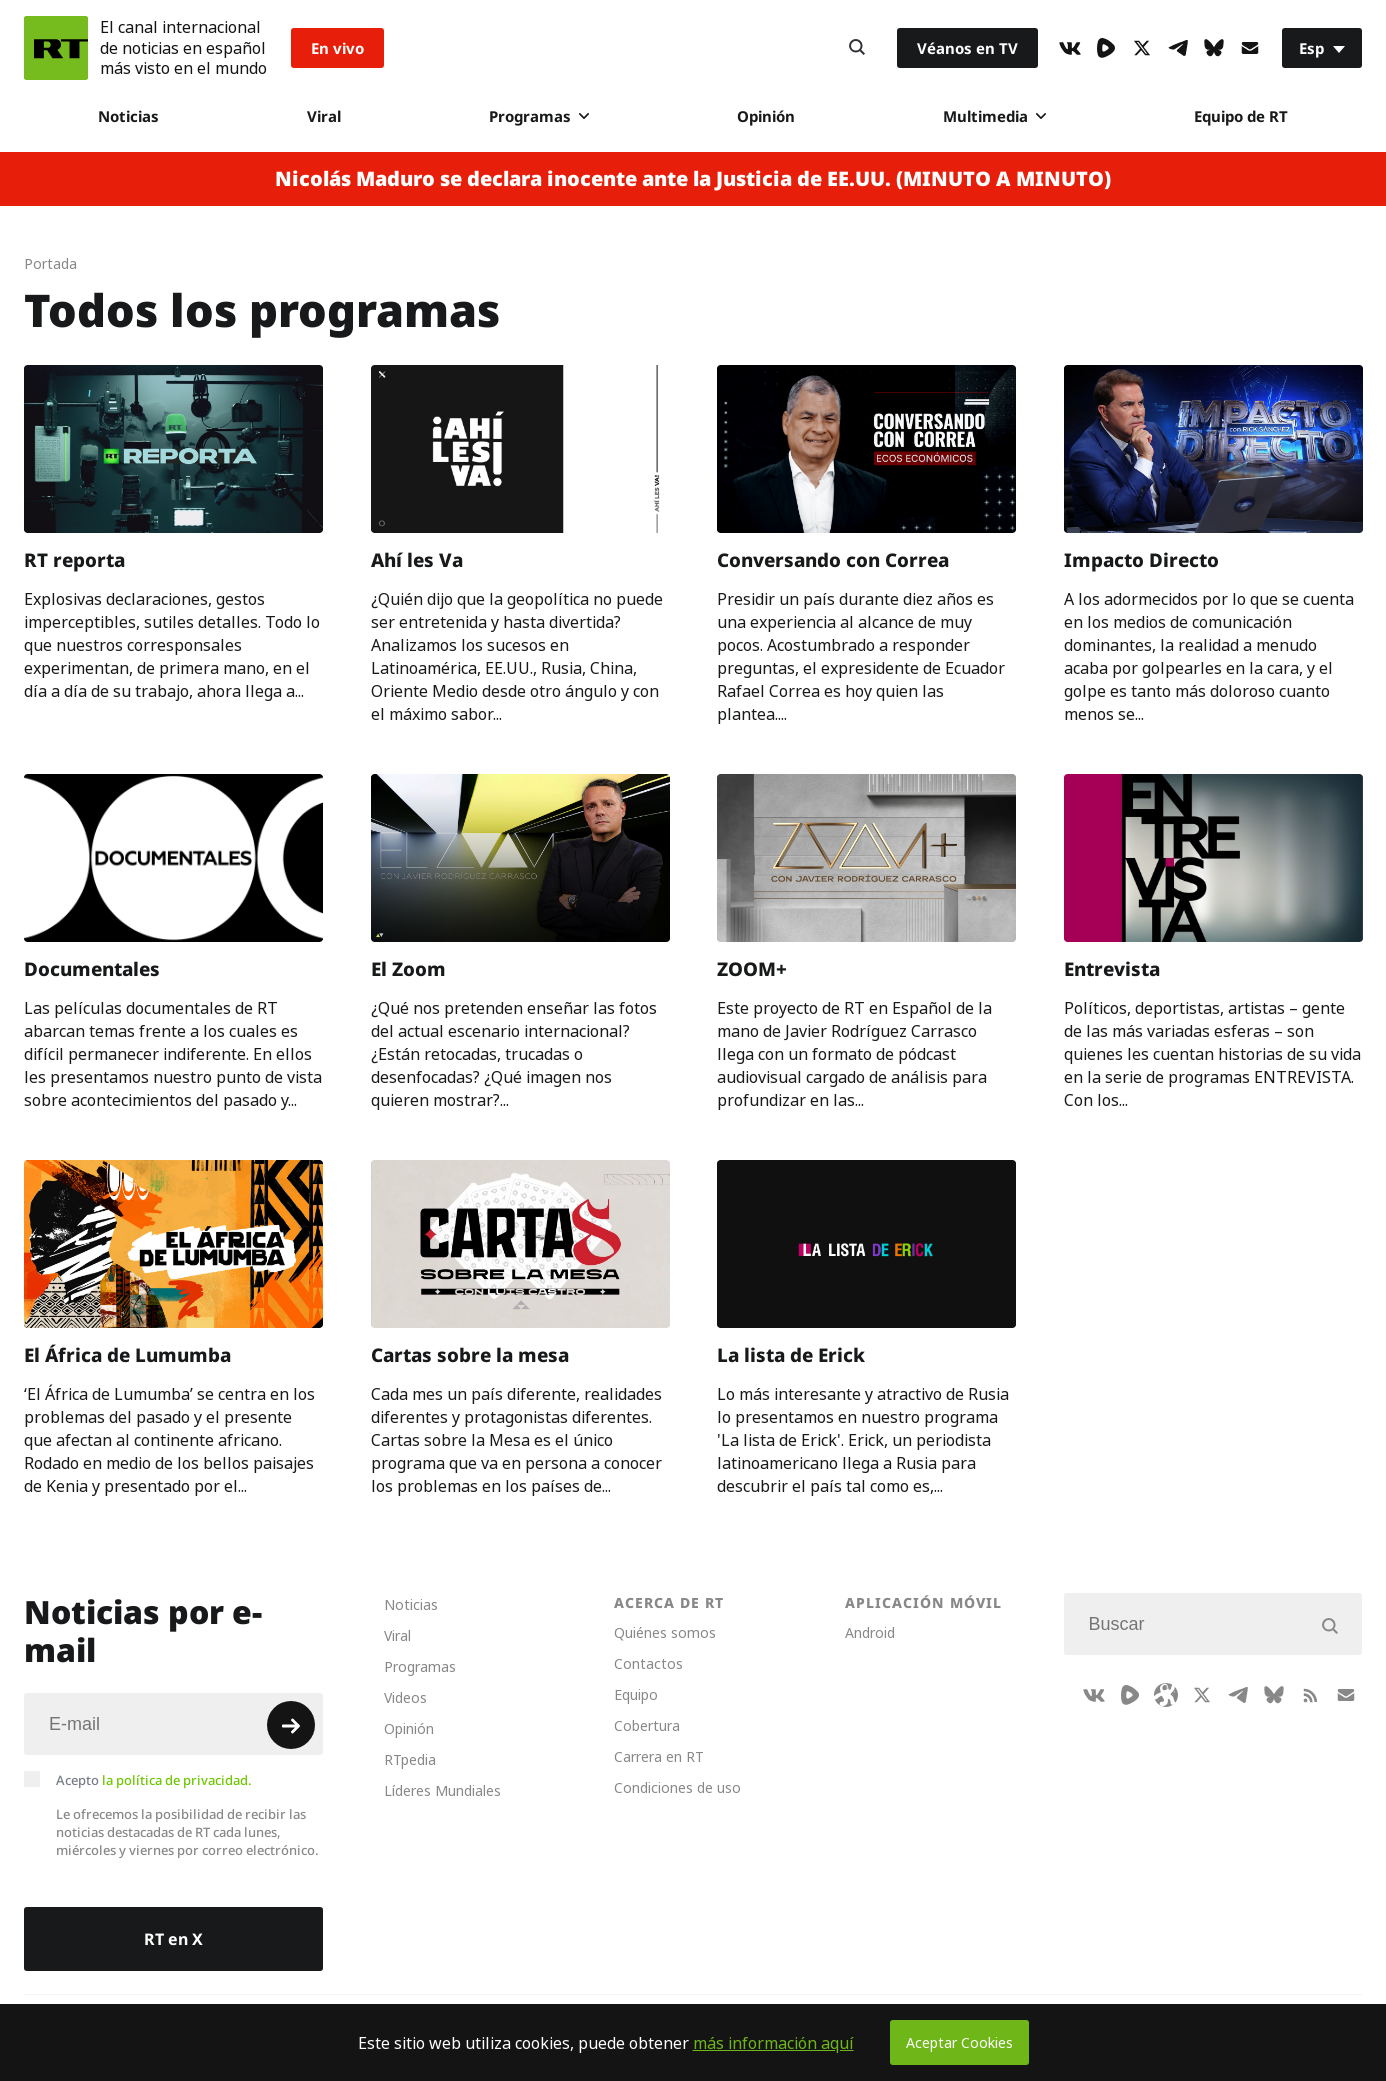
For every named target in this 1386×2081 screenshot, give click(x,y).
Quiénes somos (665, 1632)
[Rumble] (1106, 48)
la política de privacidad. (177, 1780)
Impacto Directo (1141, 560)
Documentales (92, 969)
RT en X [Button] (173, 1939)
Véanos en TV (967, 48)
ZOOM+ (752, 969)
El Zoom (408, 969)
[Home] (56, 48)
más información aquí (773, 2043)
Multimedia (994, 116)
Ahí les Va (417, 560)
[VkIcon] (1070, 48)
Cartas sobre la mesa (470, 1354)
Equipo (636, 1694)
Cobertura (647, 1725)
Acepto (154, 1780)
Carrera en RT (659, 1756)
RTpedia (410, 1759)
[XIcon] (1142, 48)
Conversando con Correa (833, 560)
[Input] (173, 1724)
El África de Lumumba (127, 1354)
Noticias (128, 116)
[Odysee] (1166, 1695)
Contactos (648, 1663)
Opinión (766, 116)
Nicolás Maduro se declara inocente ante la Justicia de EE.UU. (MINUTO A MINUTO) (693, 179)
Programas (539, 116)
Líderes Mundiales (442, 1790)
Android (870, 1632)
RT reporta (74, 560)
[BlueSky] (1214, 48)
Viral (324, 116)
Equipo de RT (1241, 116)
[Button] (857, 48)
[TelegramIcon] (1178, 48)
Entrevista (1112, 969)
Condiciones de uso (677, 1787)
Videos (405, 1697)
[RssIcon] (1310, 1695)
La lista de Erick (791, 1354)
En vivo (337, 48)
